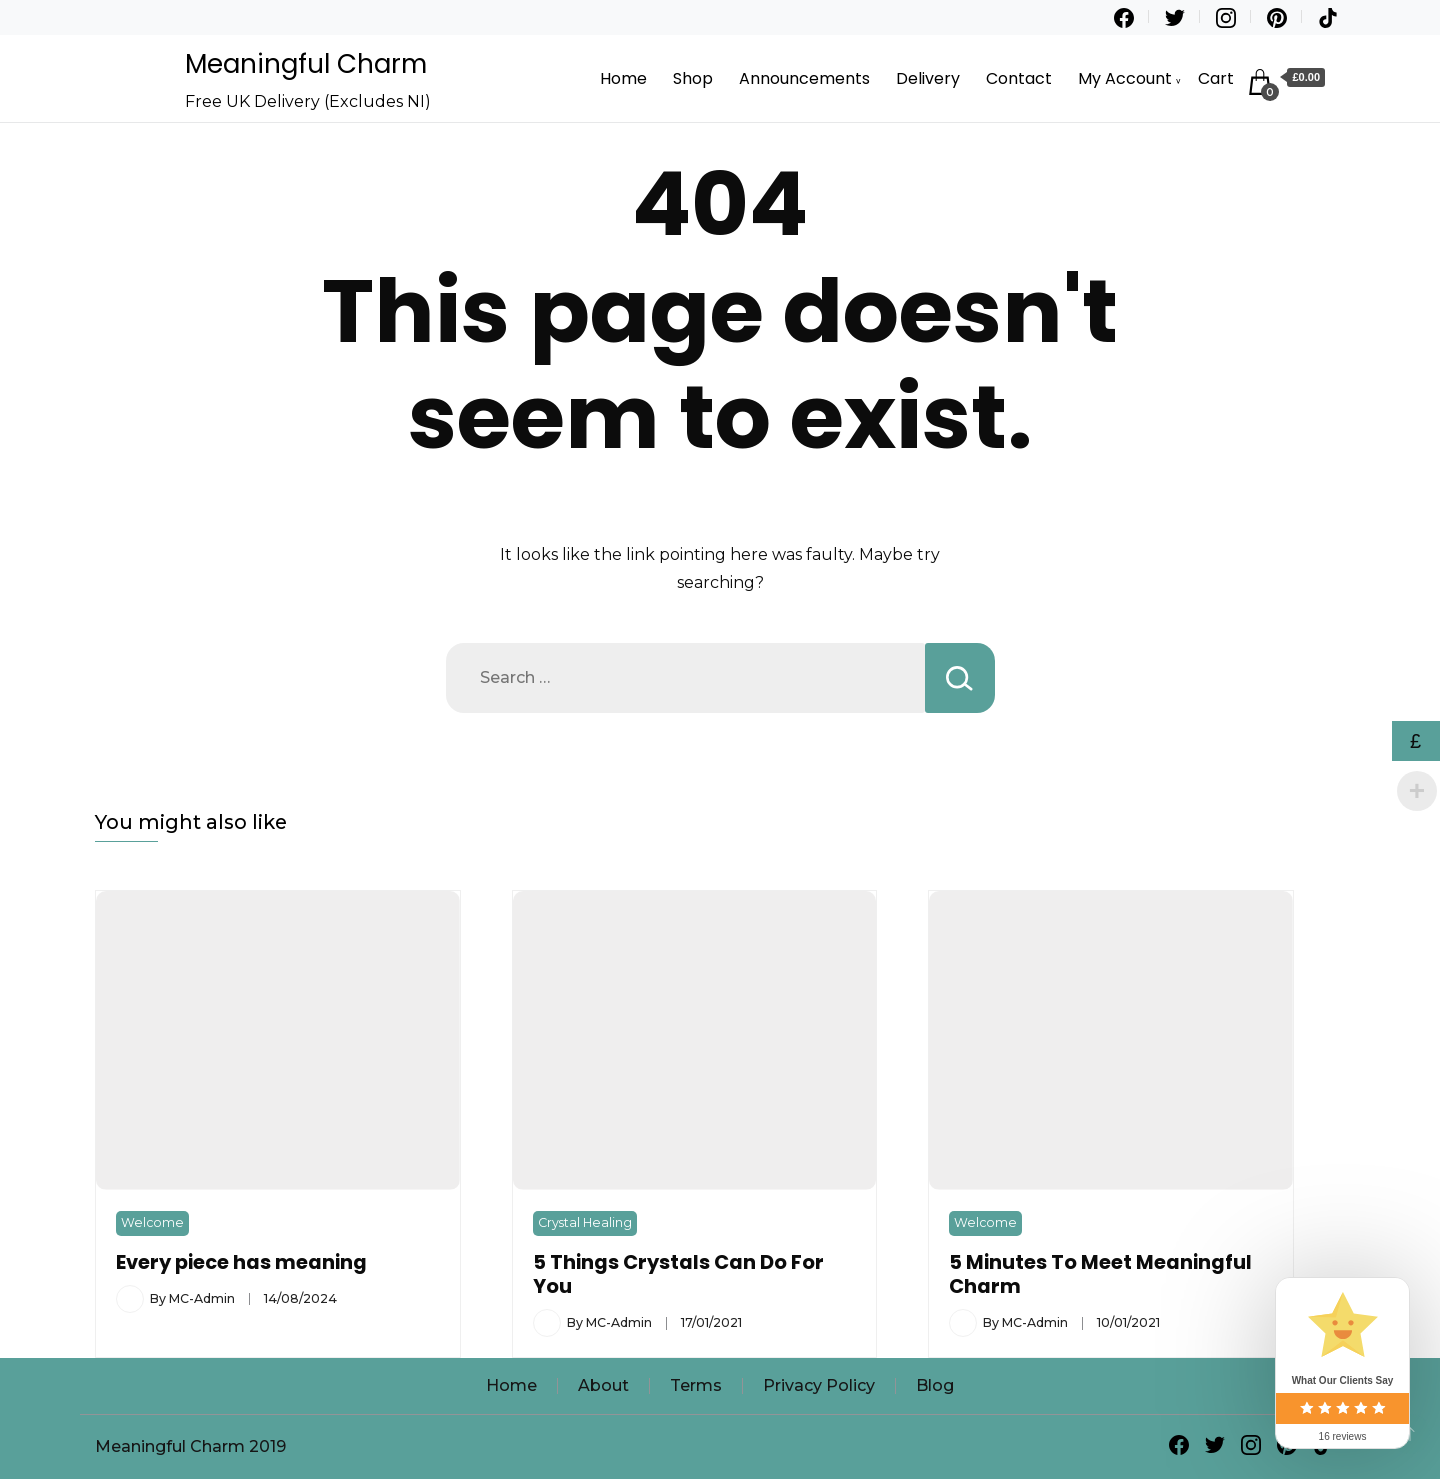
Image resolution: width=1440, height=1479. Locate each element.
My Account (1125, 78)
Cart (1216, 78)
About (603, 1385)
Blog (935, 1385)
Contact (1019, 78)
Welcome (152, 1222)
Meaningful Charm (306, 64)
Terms (696, 1385)
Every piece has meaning (241, 1262)
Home (623, 78)
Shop (693, 78)
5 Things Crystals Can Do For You (678, 1274)
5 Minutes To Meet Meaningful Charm (1100, 1274)
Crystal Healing (585, 1222)
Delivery (928, 78)
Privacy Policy (819, 1385)
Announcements (804, 78)
